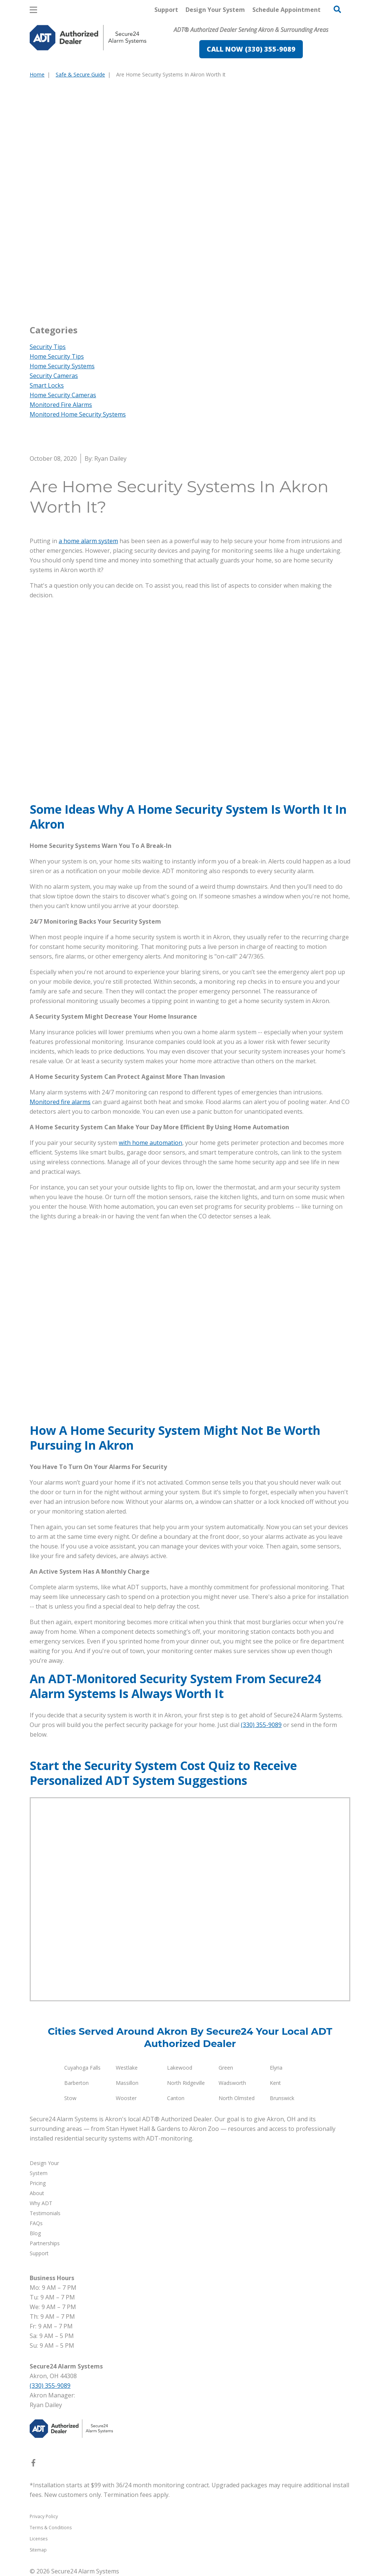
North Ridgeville (186, 2082)
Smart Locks (47, 385)
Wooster (126, 2098)
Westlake (127, 2067)
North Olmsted (237, 2098)
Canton (175, 2098)
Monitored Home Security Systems (78, 414)
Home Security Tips (57, 356)
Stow (70, 2098)
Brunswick (282, 2098)
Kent (275, 2082)
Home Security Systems (62, 366)
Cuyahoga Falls (82, 2067)
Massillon (127, 2082)
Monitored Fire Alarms (61, 405)
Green (226, 2067)
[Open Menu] (33, 10)
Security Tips (48, 347)
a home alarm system (88, 541)
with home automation (150, 1143)
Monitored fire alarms (60, 1102)
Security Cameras (54, 376)
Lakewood (179, 2067)
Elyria (276, 2067)
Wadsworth (232, 2082)
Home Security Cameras (63, 395)
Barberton (76, 2082)
